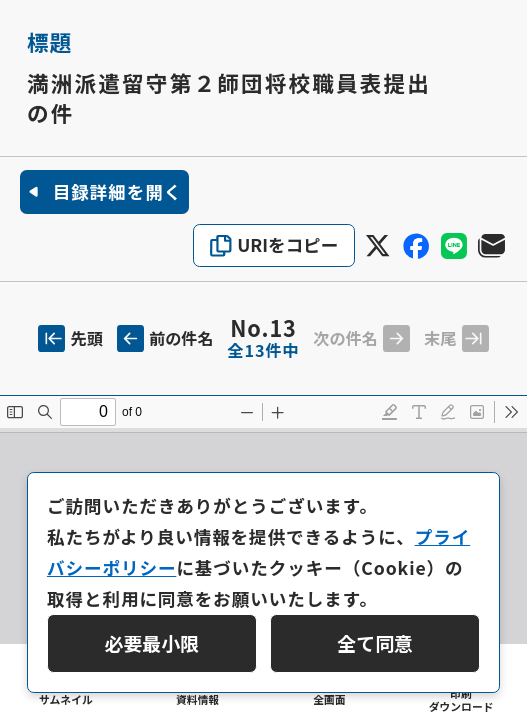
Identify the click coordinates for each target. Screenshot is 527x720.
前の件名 (165, 338)
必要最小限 (152, 642)
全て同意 (375, 642)
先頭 (70, 338)
